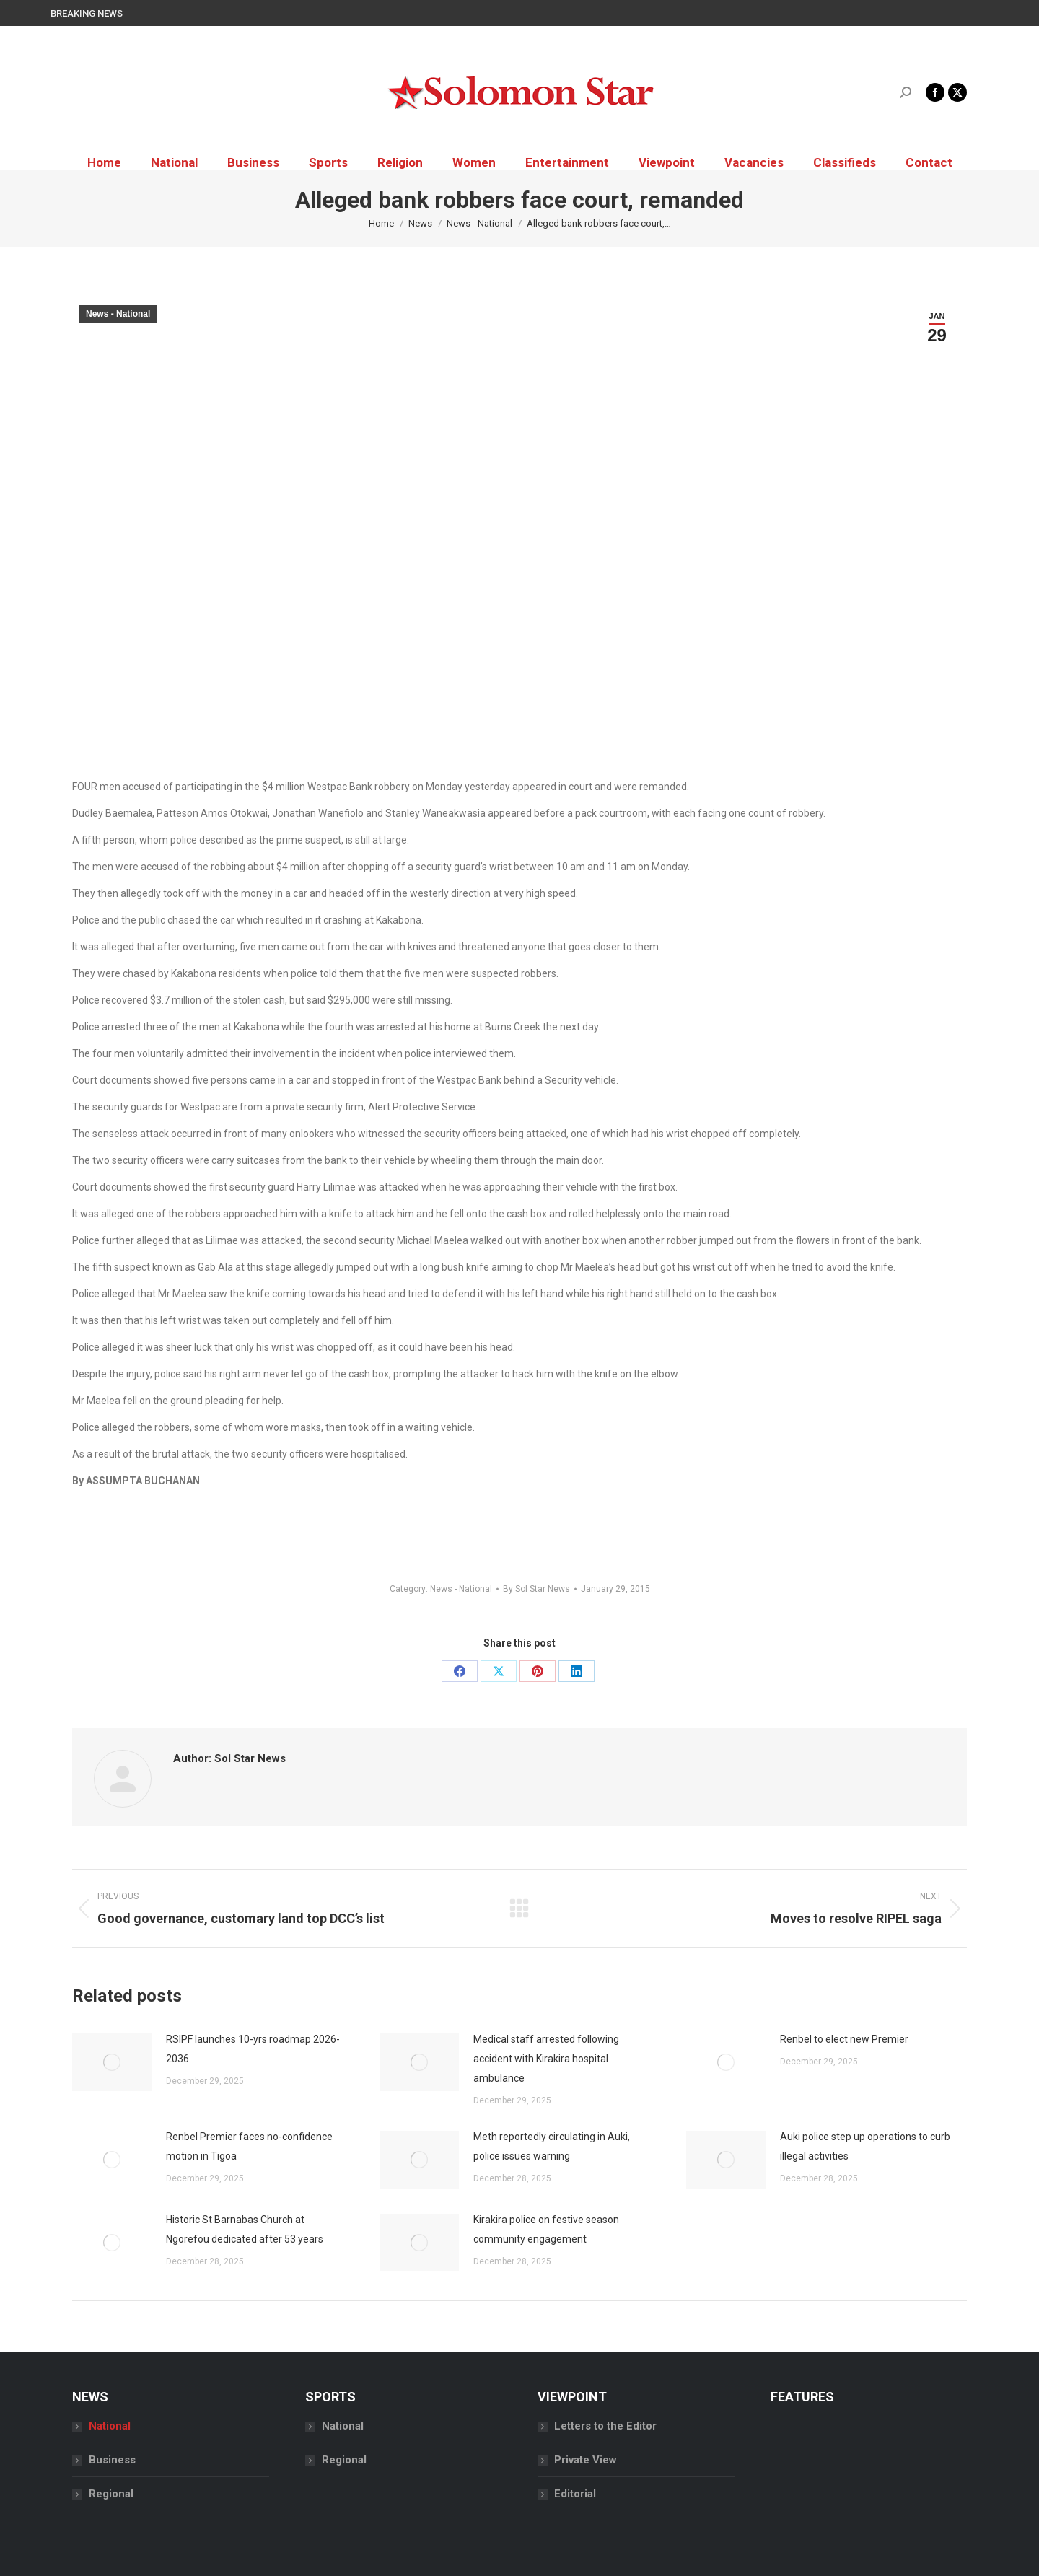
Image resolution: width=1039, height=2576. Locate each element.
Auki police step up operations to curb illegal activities (865, 2146)
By (536, 1589)
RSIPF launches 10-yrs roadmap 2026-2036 (253, 2048)
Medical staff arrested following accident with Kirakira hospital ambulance (546, 2058)
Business (112, 2459)
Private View (585, 2459)
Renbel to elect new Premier (844, 2039)
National (110, 2425)
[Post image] (112, 2062)
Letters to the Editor (605, 2425)
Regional (111, 2493)
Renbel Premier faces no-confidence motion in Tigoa (249, 2146)
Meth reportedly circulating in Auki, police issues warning (551, 2146)
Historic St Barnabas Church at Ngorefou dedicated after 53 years (244, 2229)
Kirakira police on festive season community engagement (546, 2229)
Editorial (575, 2493)
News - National (118, 314)
